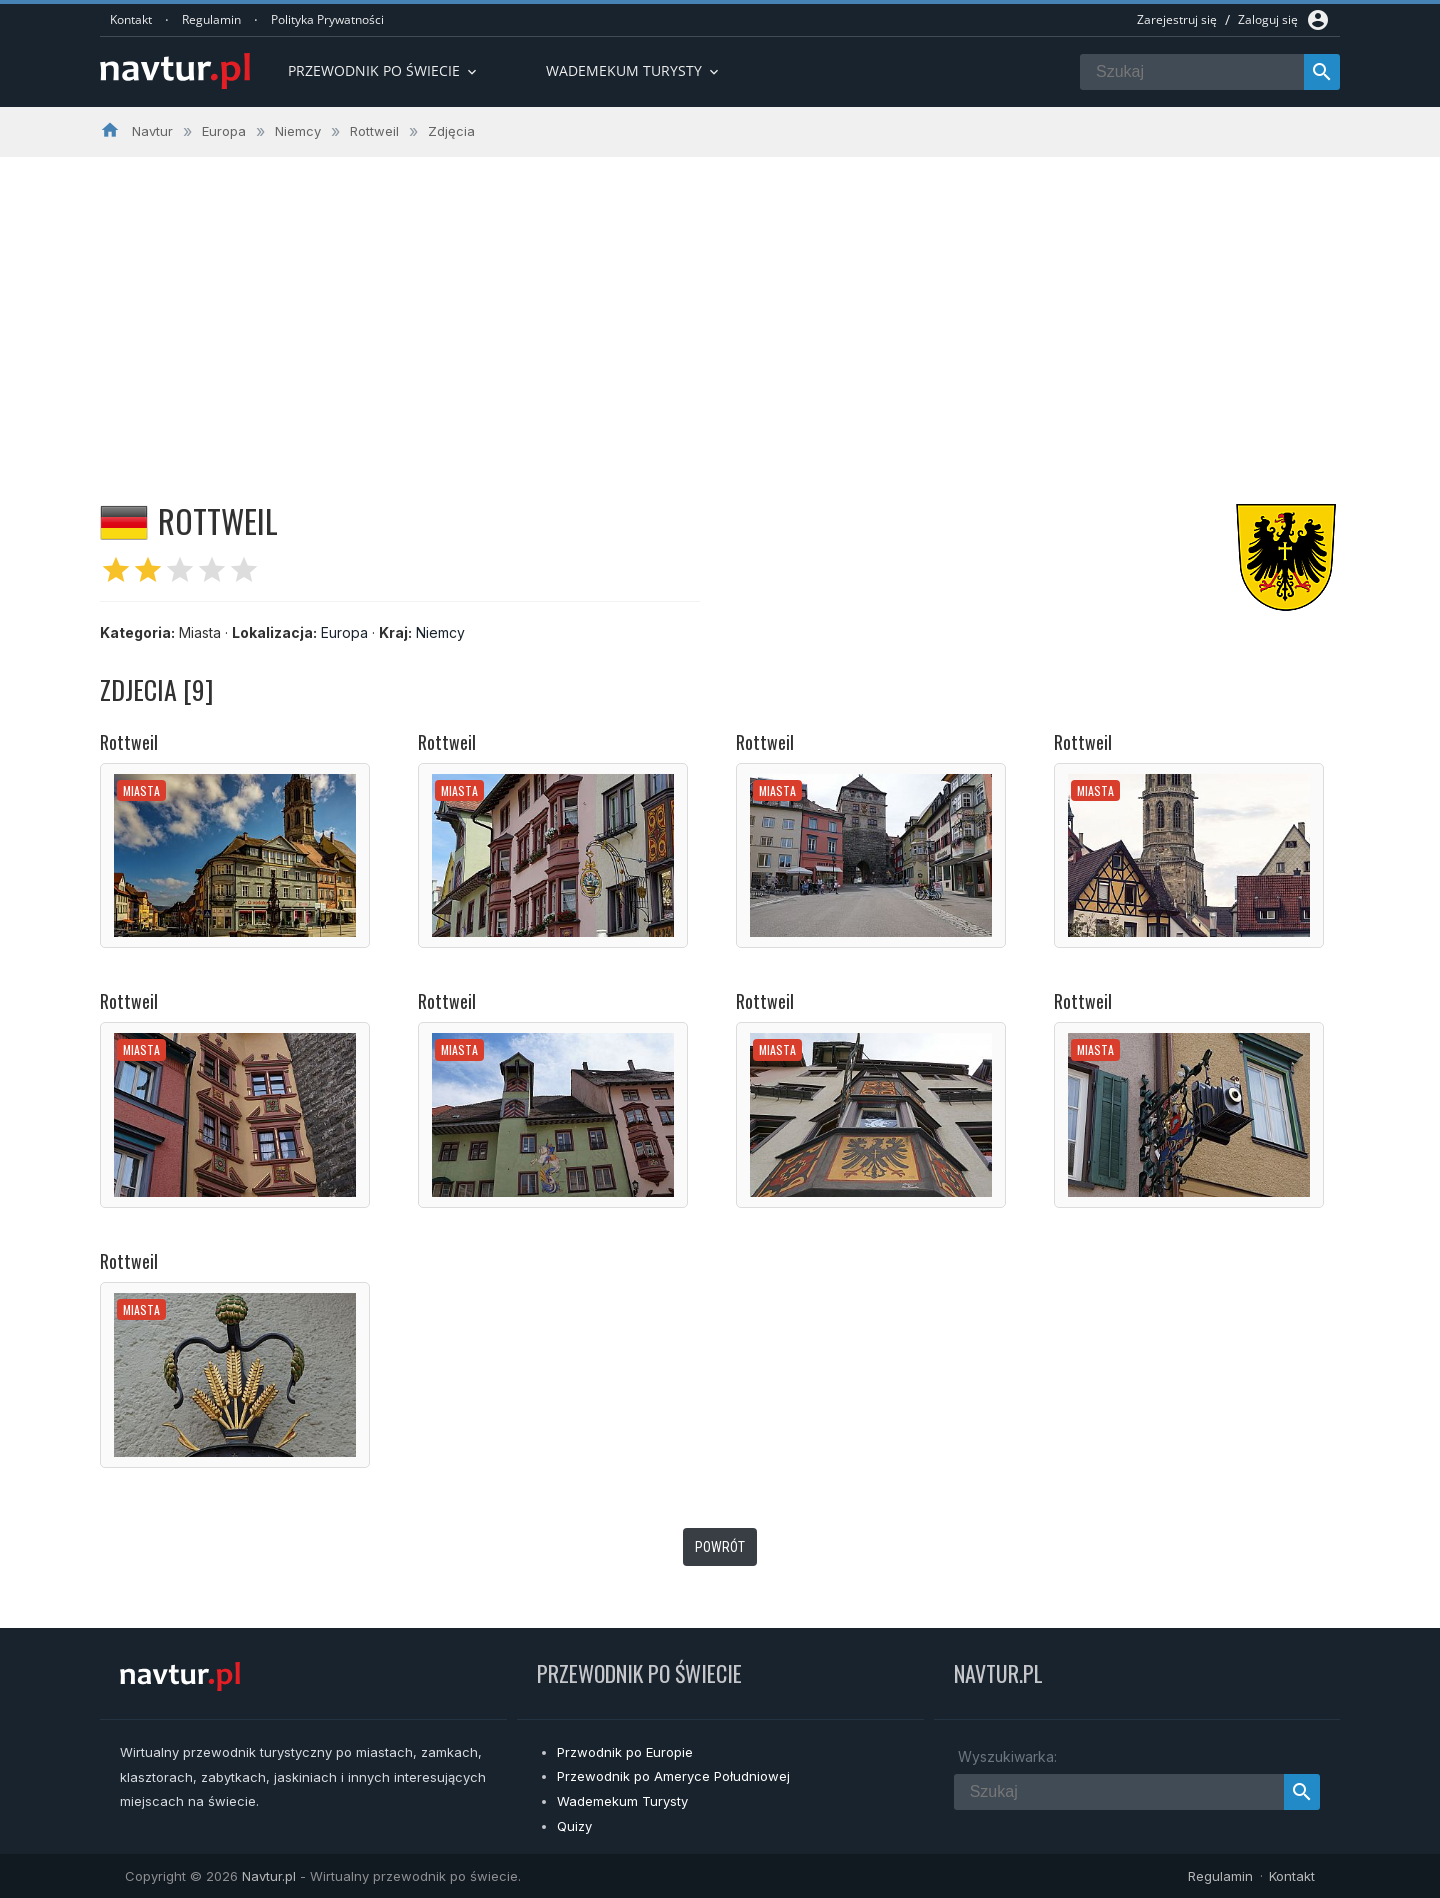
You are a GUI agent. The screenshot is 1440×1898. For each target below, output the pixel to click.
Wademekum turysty (634, 70)
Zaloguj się (1268, 19)
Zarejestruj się (1177, 19)
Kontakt (131, 19)
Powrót (720, 1547)
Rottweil (129, 742)
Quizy (574, 1826)
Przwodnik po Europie (625, 1752)
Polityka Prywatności (327, 19)
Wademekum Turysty (622, 1801)
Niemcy (440, 632)
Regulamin (211, 19)
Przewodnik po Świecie (384, 70)
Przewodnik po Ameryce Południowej (673, 1776)
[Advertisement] (720, 307)
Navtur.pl (269, 1876)
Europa (344, 632)
